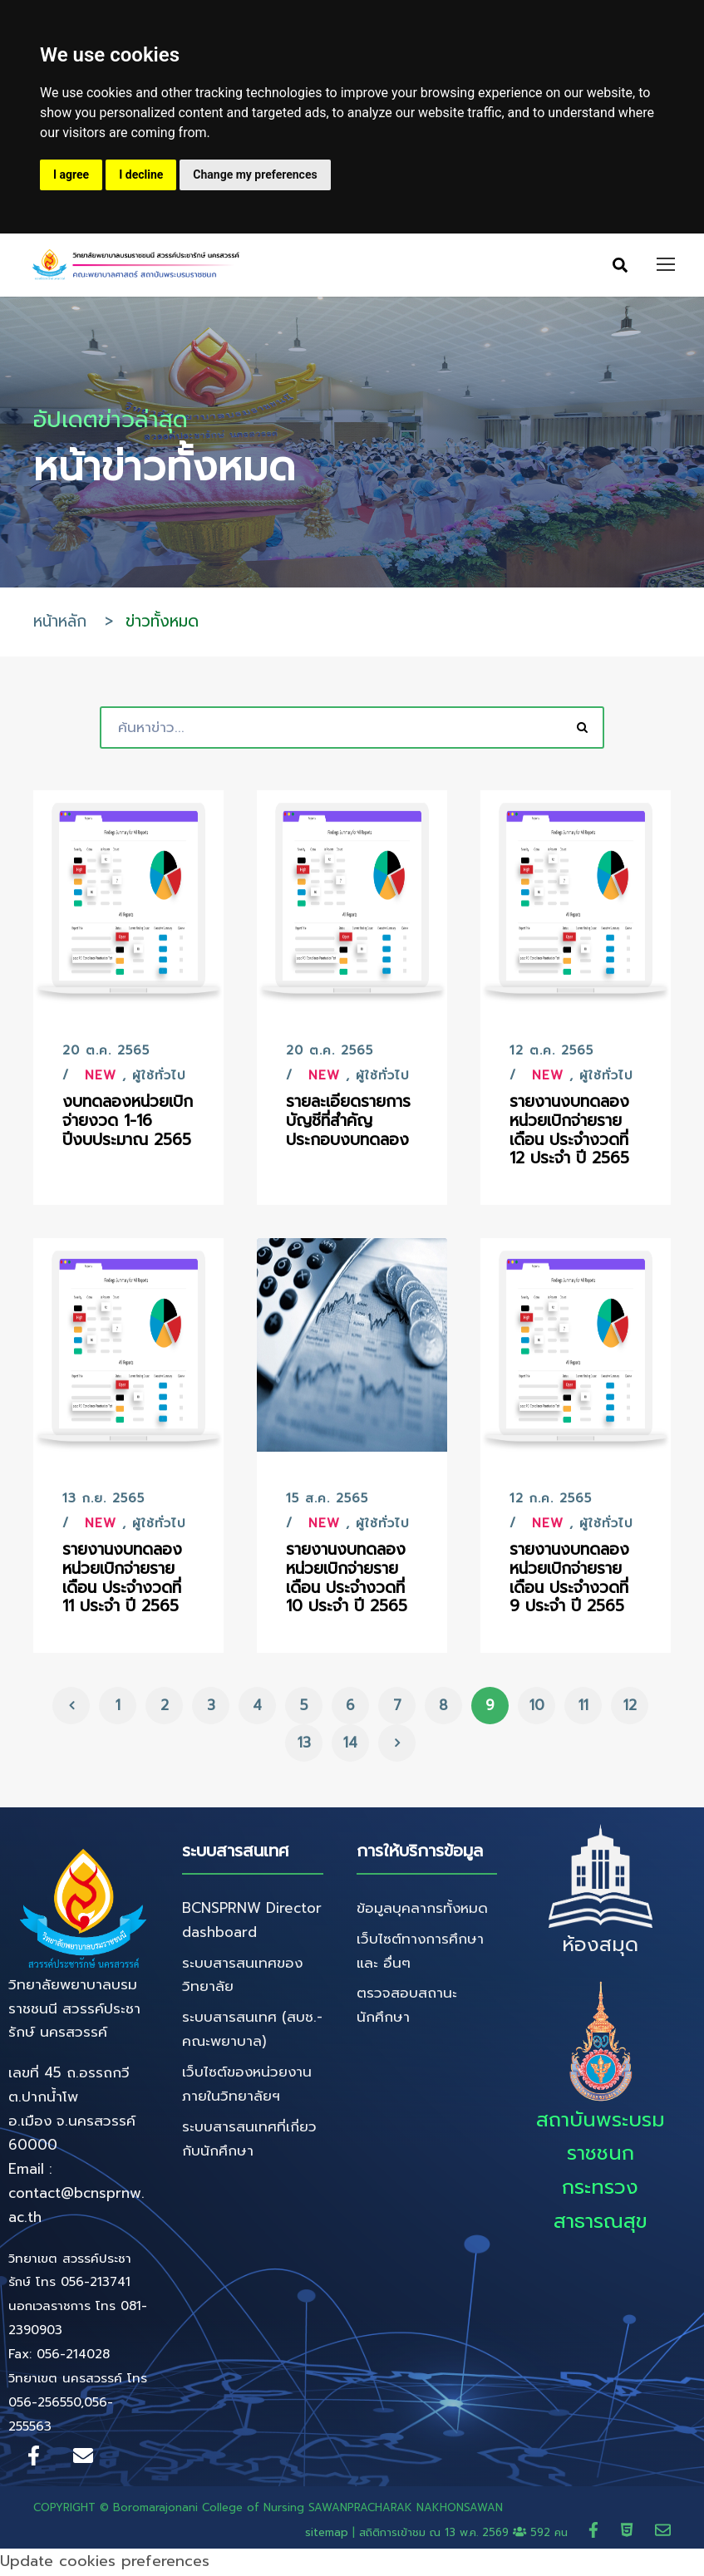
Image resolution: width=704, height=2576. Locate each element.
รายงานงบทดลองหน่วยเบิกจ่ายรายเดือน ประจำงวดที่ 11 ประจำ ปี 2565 (122, 1580)
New (100, 1078)
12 (630, 1707)
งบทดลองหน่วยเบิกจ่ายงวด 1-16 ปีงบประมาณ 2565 (127, 1123)
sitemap (326, 2534)
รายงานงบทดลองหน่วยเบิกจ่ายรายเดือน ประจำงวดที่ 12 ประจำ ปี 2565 (569, 1132)
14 (350, 1744)
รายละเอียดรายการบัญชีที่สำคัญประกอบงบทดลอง (348, 1123)
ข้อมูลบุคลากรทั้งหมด (422, 1909)
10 (536, 1707)
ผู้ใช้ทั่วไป (159, 1078)
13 (304, 1744)
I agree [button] (71, 174)
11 (583, 1707)
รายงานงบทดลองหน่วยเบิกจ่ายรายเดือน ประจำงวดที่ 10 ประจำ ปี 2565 (346, 1580)
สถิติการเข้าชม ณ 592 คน (465, 2534)
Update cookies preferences (104, 2563)
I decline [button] (141, 174)
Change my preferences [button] (255, 174)
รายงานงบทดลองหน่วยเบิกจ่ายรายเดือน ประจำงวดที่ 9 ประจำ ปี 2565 (569, 1580)
